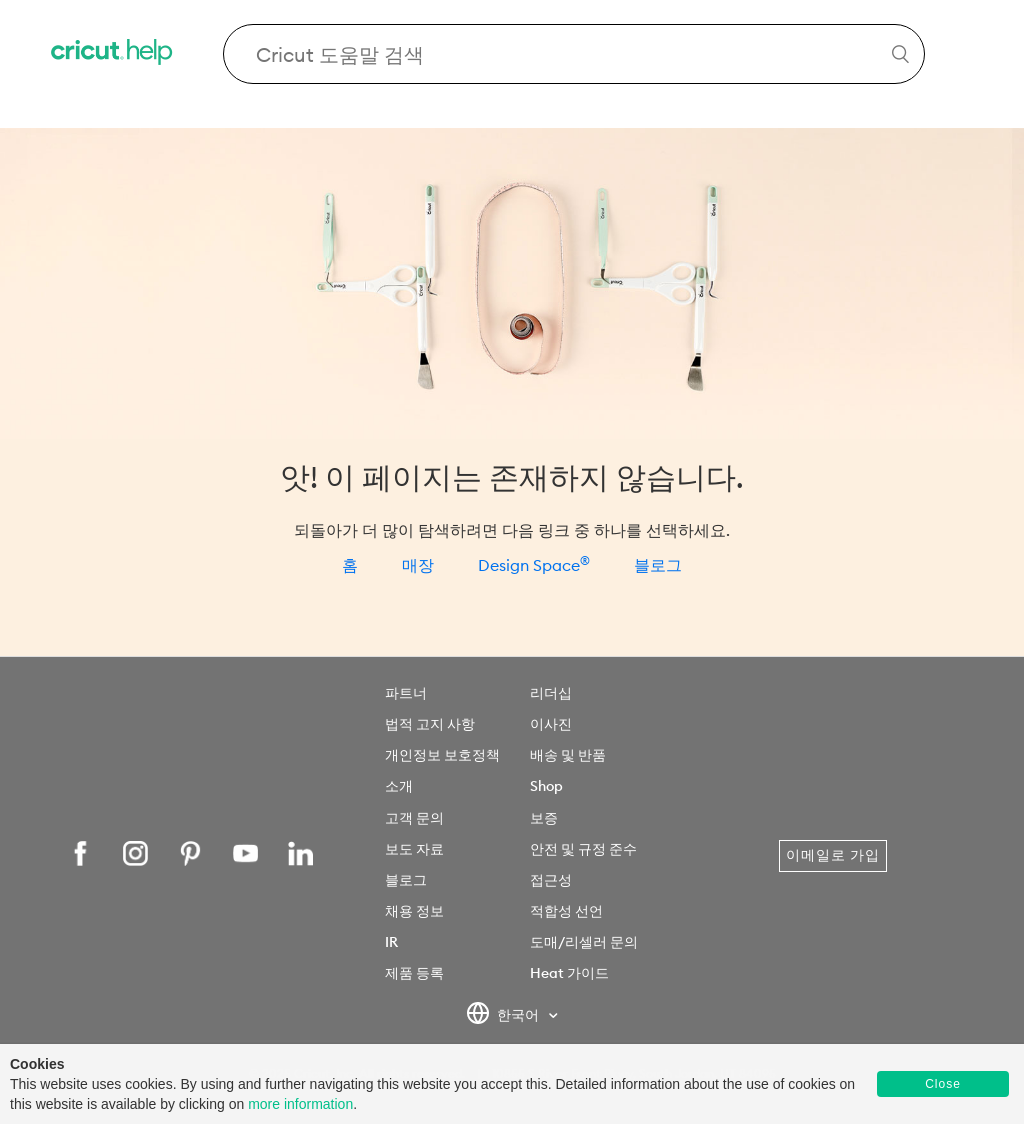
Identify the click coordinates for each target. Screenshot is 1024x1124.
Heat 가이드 (569, 973)
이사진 (551, 724)
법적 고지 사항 (430, 724)
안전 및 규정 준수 (583, 849)
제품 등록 (414, 973)
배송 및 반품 (568, 755)
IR (391, 942)
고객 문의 (414, 818)
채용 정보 (414, 911)
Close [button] (943, 1084)
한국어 (504, 1016)
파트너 (406, 693)
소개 (399, 786)
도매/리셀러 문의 (584, 942)
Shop (546, 786)
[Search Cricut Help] (574, 54)
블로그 (658, 565)
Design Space (534, 565)
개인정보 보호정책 (442, 755)
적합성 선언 (566, 911)
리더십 (551, 693)
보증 (544, 818)
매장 (418, 565)
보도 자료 (414, 849)
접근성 (551, 880)
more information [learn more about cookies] (300, 1104)
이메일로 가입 (833, 855)
